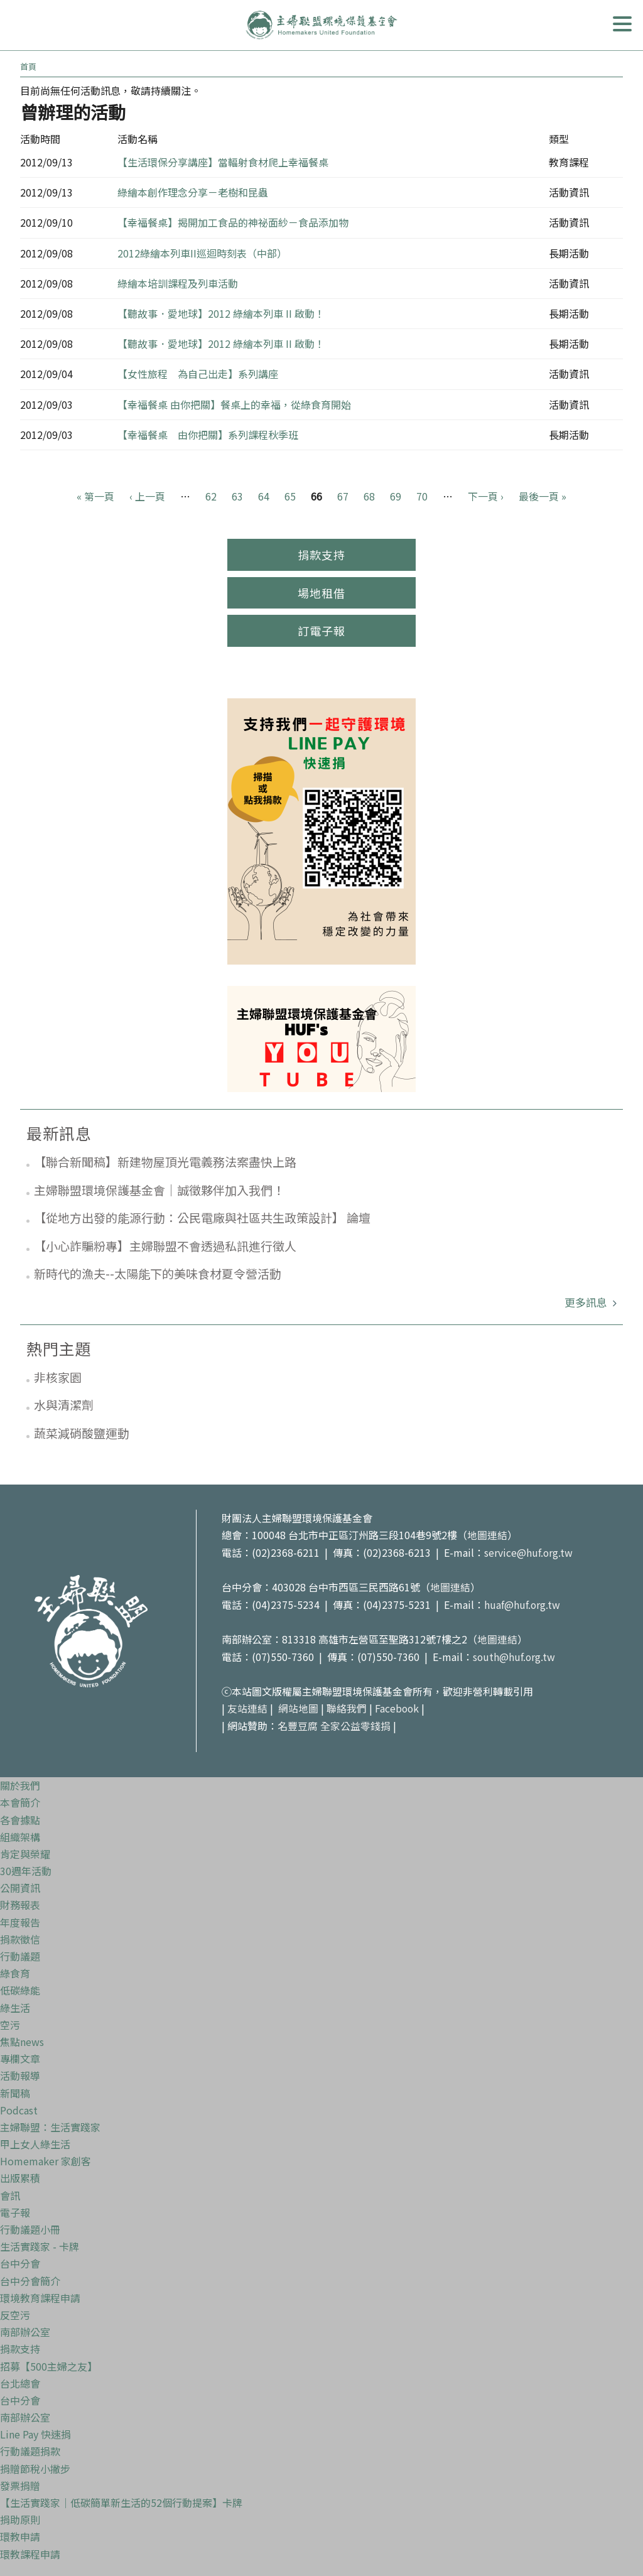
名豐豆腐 (298, 1722)
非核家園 (58, 1376)
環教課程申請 (30, 2550)
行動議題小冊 (30, 2225)
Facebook (397, 1705)
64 (263, 496)
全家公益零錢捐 (355, 1722)
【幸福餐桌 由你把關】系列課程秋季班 (207, 434)
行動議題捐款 (30, 2447)
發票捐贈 (20, 2481)
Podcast (19, 2106)
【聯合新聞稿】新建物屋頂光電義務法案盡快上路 (165, 1161)
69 (395, 496)
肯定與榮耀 (25, 1850)
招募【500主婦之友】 (48, 2362)
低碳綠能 (20, 1986)
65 (290, 496)
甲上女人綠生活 (35, 2140)
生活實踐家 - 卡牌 (39, 2242)
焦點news (22, 2037)
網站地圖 (298, 1705)
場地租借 (321, 593)
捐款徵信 (20, 1935)
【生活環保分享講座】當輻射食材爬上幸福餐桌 (222, 162)
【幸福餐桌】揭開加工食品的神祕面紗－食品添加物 (233, 222)
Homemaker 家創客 (45, 2157)
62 (211, 496)
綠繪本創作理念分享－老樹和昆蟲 (192, 192)
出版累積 (20, 2174)
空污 (10, 2020)
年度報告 (20, 1918)
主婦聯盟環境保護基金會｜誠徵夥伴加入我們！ (159, 1189)
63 (237, 496)
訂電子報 (321, 630)
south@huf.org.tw (514, 1654)
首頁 (28, 66)
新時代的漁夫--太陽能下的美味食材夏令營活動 (157, 1273)
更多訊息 (587, 1302)
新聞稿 (15, 2089)
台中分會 (20, 2260)
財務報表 (20, 1901)
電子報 (15, 2208)
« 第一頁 (95, 496)
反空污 (15, 2311)
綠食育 (15, 1969)
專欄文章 (20, 2054)
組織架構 (20, 1833)
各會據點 (20, 1816)
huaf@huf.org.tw (522, 1603)
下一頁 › (486, 496)
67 (343, 496)
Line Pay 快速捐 (35, 2430)
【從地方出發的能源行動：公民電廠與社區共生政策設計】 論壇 (202, 1217)
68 (369, 496)
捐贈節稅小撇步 (35, 2464)
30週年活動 (25, 1867)
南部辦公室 (25, 2327)
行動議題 (20, 1952)
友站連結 (247, 1705)
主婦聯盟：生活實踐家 (50, 2123)
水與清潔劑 (64, 1404)
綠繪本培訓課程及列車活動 (177, 283)
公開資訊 (20, 1883)
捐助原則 (20, 2515)
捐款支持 (321, 554)
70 (422, 496)
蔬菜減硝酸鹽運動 (81, 1432)
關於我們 (20, 1781)
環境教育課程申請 (40, 2294)
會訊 (10, 2191)
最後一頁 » (542, 496)
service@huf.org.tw (528, 1551)
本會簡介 (20, 1798)
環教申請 (20, 2533)
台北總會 (20, 2379)
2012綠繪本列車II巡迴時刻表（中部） (202, 253)
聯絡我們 (347, 1705)
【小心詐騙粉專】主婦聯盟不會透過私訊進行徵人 (165, 1245)
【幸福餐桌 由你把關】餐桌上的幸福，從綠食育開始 (234, 404)
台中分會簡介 (30, 2277)
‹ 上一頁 (147, 496)
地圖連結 (487, 1534)
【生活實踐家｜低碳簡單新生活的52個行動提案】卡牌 (121, 2498)
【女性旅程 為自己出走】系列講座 (197, 373)
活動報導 (20, 2071)
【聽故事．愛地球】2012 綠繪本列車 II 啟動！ (221, 313)
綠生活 (15, 2003)
